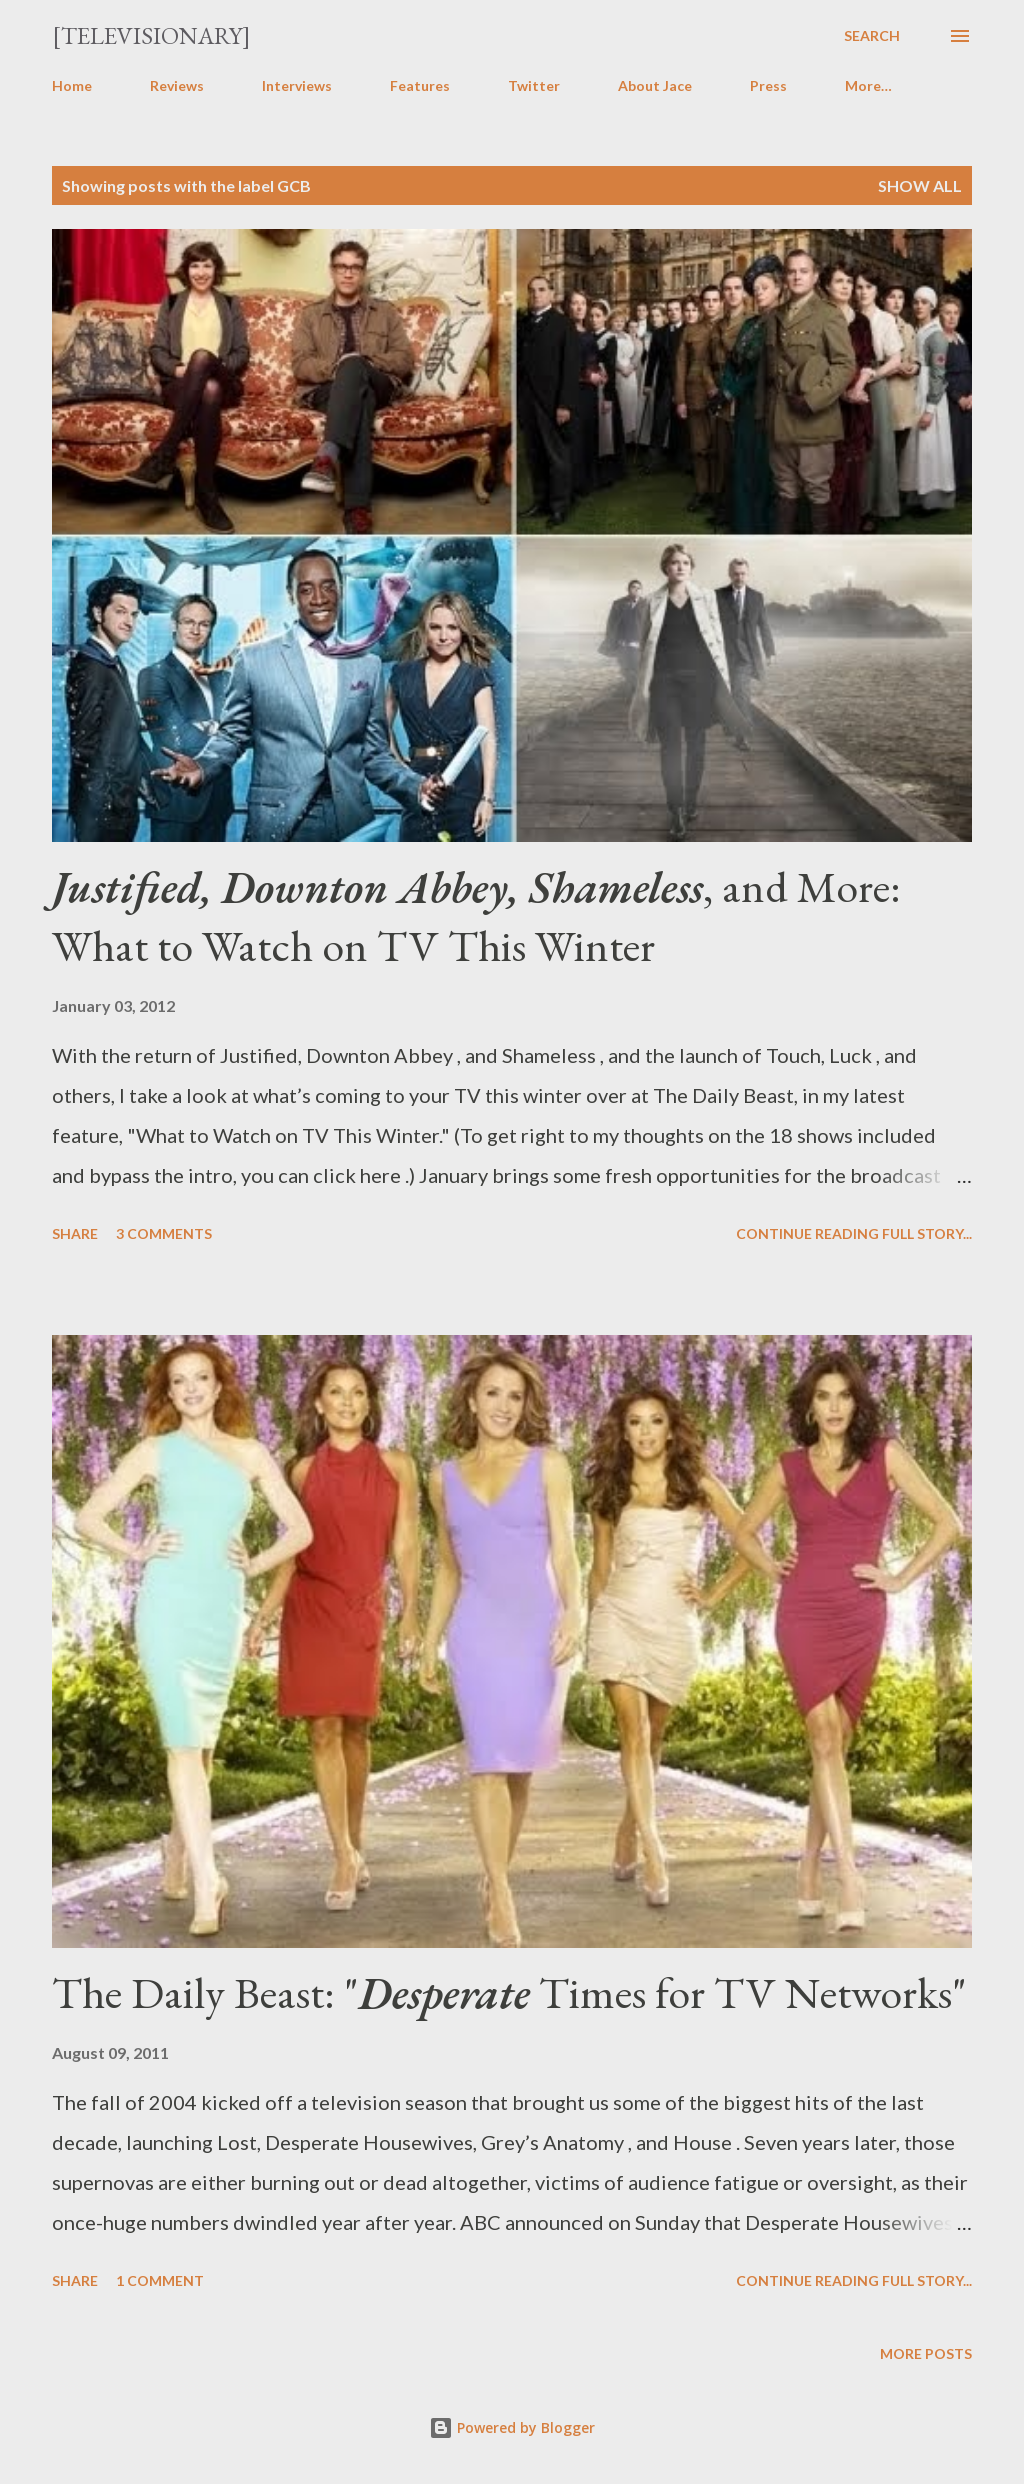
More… (868, 85)
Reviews (177, 85)
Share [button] (75, 1233)
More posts (926, 2353)
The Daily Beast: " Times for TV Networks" (509, 1992)
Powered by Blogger (512, 2427)
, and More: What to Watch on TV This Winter (476, 916)
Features (420, 85)
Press (768, 85)
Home (72, 85)
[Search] (872, 36)
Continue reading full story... (854, 1233)
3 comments (164, 1233)
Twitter (534, 85)
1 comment (160, 2280)
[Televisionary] (151, 35)
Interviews (297, 85)
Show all (920, 185)
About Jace (655, 85)
